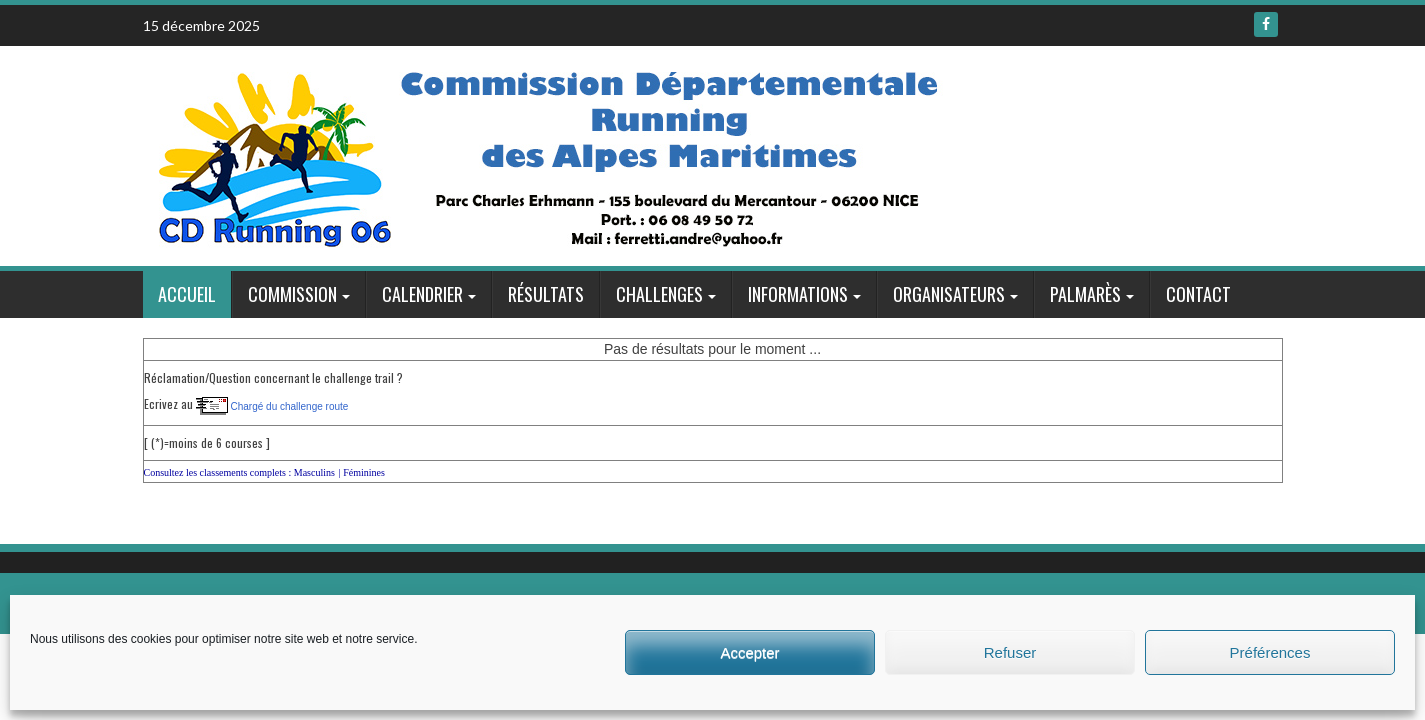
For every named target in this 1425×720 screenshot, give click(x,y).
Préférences (1270, 652)
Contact (1198, 294)
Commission (292, 294)
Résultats (546, 294)
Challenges (659, 294)
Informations (798, 294)
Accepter (749, 652)
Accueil (187, 294)
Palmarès (1085, 294)
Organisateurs (949, 294)
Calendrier (422, 294)
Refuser (1010, 652)
